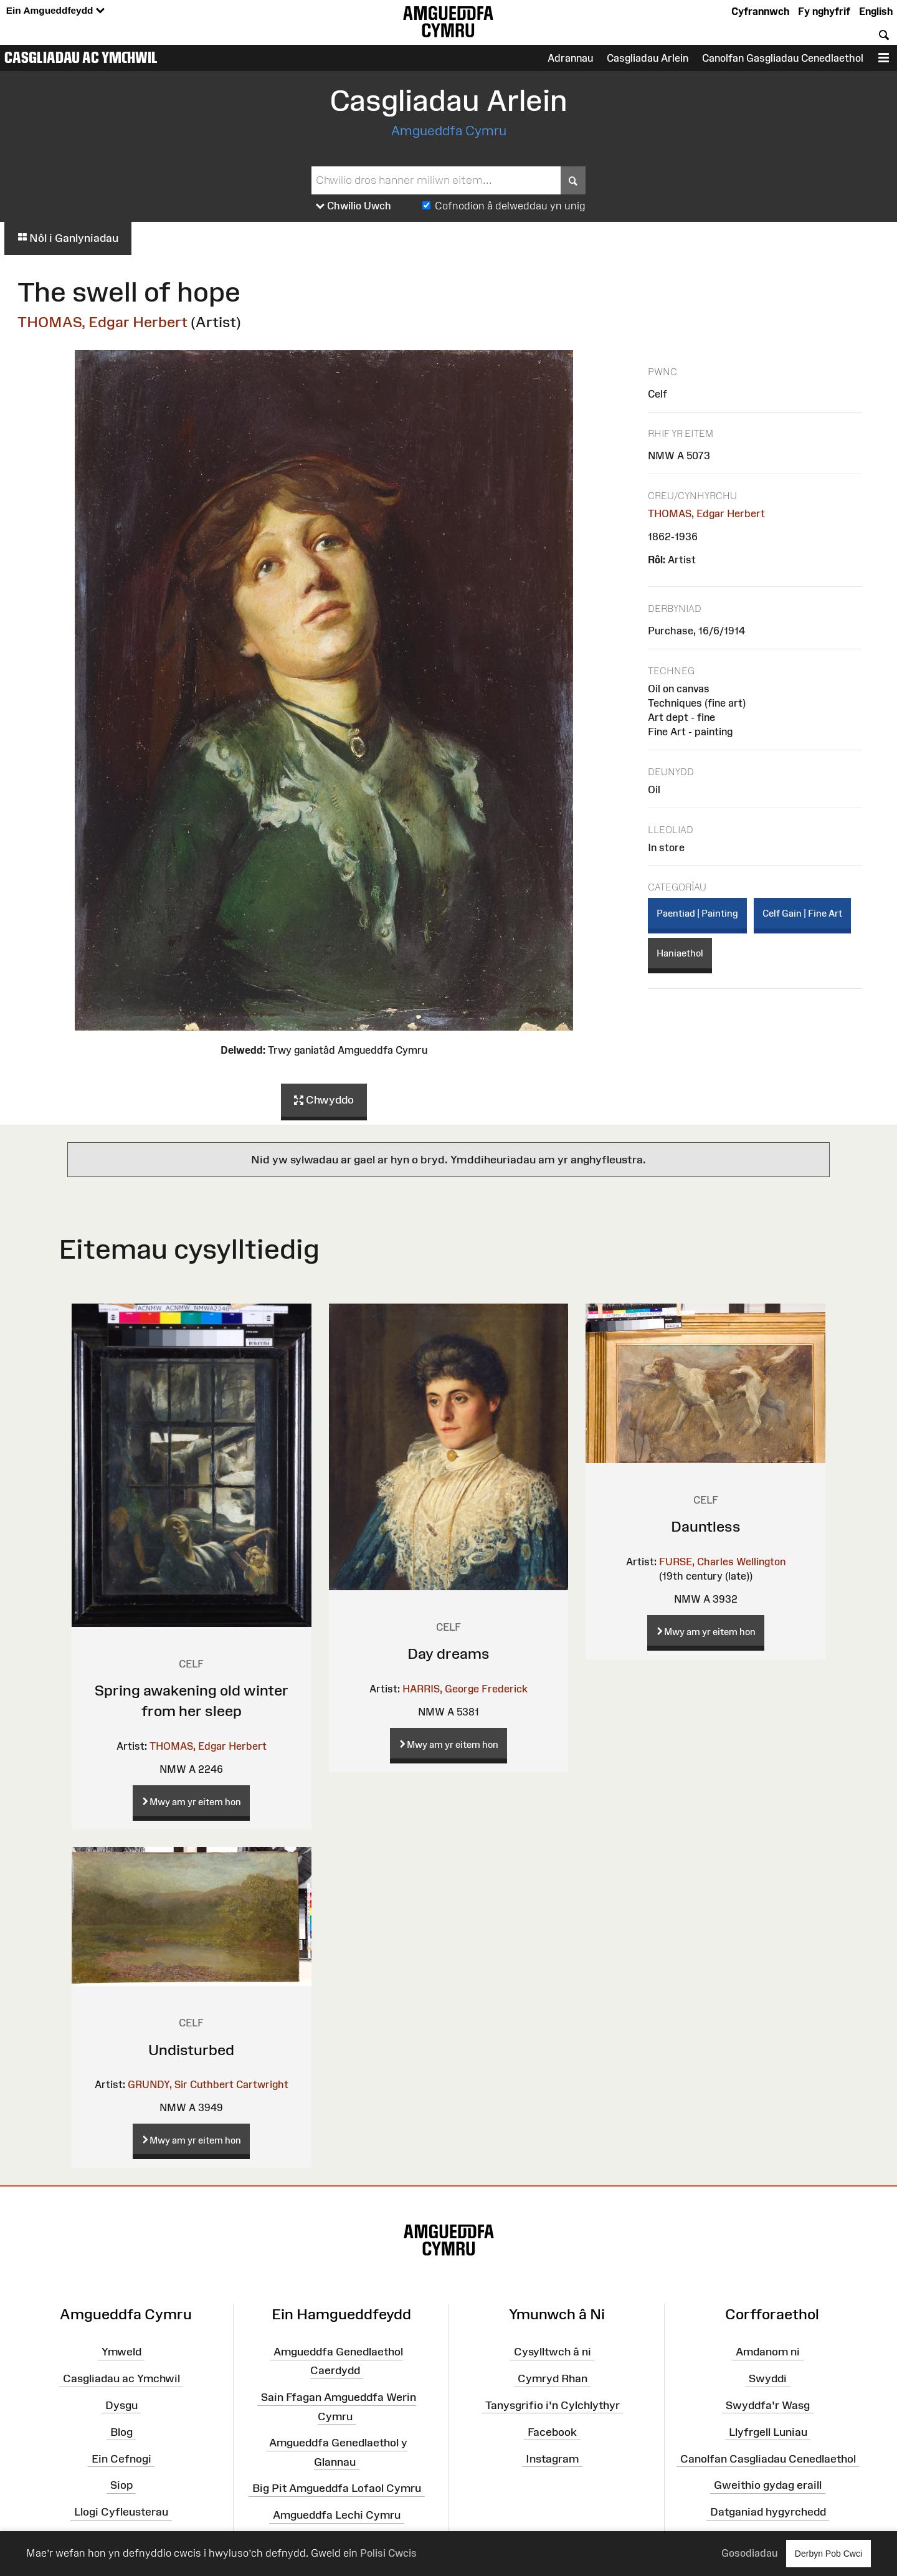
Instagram (552, 2458)
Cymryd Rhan (552, 2378)
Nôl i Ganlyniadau (67, 238)
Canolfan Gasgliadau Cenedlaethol (782, 58)
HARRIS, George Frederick (465, 1688)
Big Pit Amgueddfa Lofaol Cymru (336, 2488)
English (876, 11)
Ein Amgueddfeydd (55, 11)
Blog (121, 2432)
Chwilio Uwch (353, 206)
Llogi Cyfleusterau (121, 2512)
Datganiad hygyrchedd (768, 2512)
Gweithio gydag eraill (768, 2485)
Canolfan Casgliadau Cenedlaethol (768, 2458)
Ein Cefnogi (121, 2458)
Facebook (552, 2432)
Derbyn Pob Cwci (828, 2553)
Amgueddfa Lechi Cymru (337, 2515)
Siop (121, 2485)
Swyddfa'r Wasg (768, 2405)
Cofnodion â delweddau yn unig (510, 205)
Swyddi (768, 2378)
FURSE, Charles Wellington (722, 1561)
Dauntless (706, 1526)
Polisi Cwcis (388, 2553)
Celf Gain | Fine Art (802, 913)
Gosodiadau (749, 2553)
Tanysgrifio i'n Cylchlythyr (552, 2405)
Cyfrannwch (760, 11)
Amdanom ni (768, 2351)
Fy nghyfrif (824, 11)
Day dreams (448, 1653)
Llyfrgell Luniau (768, 2432)
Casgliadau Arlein (647, 58)
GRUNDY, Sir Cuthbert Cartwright (208, 2084)
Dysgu (121, 2405)
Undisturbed (191, 2049)
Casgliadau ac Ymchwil (81, 57)
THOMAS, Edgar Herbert (102, 321)
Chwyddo (324, 1100)
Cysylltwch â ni (552, 2351)
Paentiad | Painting (697, 913)
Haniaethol (680, 953)
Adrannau (570, 58)
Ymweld (121, 2351)
